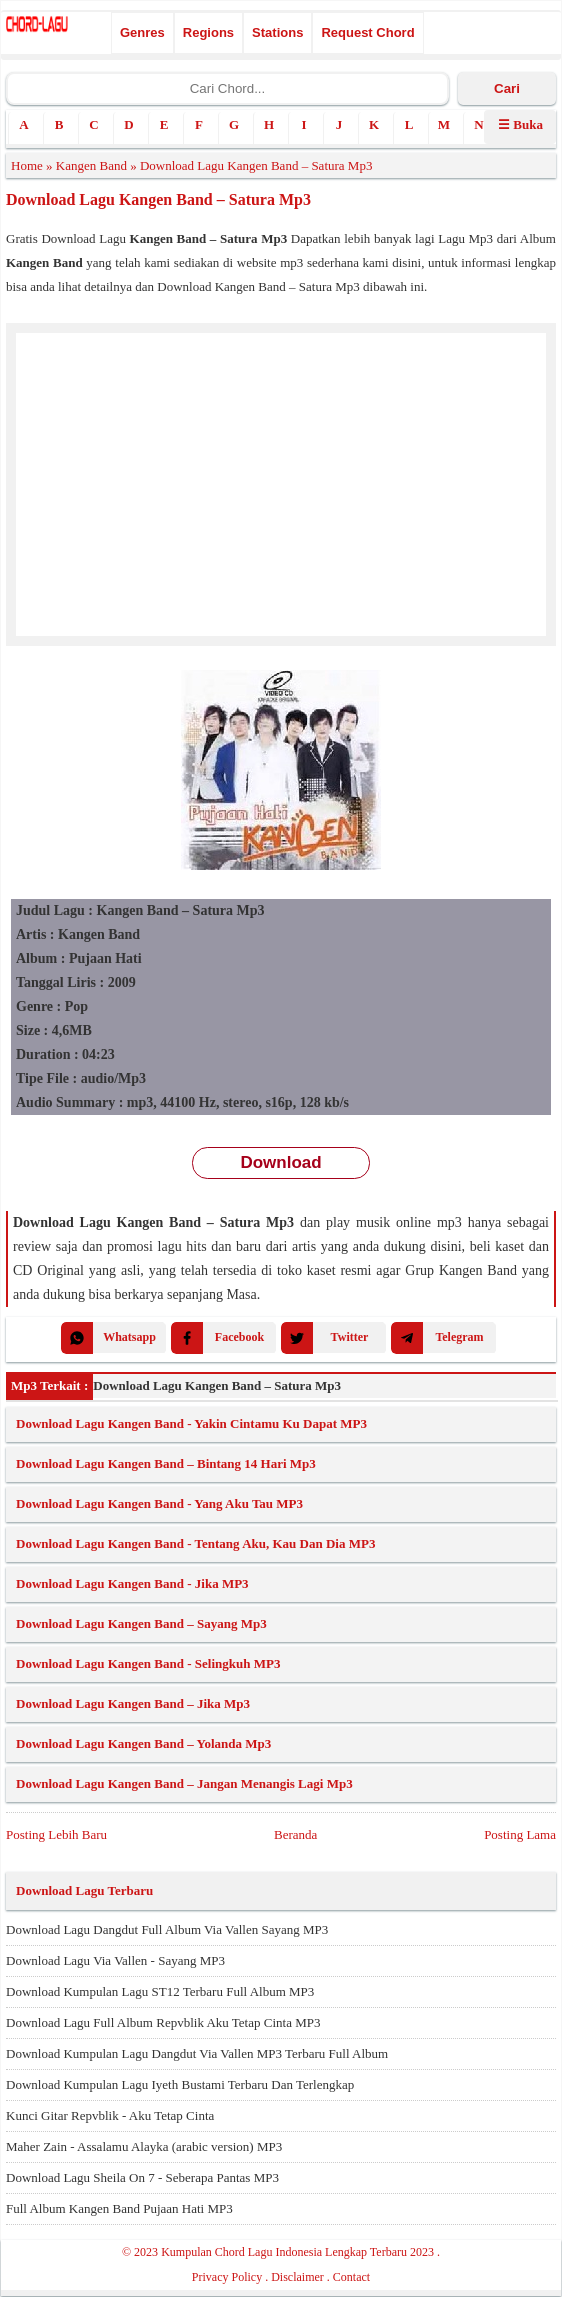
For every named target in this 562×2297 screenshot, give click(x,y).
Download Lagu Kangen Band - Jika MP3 (132, 1583)
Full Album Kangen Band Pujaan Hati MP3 (119, 2208)
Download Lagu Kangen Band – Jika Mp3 (133, 1703)
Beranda (295, 1834)
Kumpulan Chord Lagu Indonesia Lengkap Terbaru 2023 (297, 2252)
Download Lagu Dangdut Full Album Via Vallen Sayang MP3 (167, 1929)
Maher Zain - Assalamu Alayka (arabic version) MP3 (144, 2146)
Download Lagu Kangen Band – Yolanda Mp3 (143, 1743)
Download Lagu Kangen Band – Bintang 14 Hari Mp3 (166, 1463)
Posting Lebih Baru (56, 1834)
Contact (351, 2277)
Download (280, 1162)
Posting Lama (520, 1834)
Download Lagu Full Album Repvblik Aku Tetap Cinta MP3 (163, 2022)
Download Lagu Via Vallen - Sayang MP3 (115, 1960)
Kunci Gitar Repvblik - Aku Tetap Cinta (110, 2115)
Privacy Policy (227, 2277)
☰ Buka (520, 124)
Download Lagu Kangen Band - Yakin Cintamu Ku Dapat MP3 (191, 1423)
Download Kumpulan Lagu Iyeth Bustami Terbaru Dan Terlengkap (180, 2084)
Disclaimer (297, 2277)
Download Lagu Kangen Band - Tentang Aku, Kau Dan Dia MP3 (195, 1543)
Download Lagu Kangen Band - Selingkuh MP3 (148, 1663)
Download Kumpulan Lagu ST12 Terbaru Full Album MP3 (160, 1991)
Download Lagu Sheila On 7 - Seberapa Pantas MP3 (142, 2177)
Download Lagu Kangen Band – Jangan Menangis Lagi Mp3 (184, 1783)
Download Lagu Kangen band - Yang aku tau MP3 (159, 1503)
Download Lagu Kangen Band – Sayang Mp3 (141, 1623)
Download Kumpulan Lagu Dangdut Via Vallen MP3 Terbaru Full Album (197, 2053)
